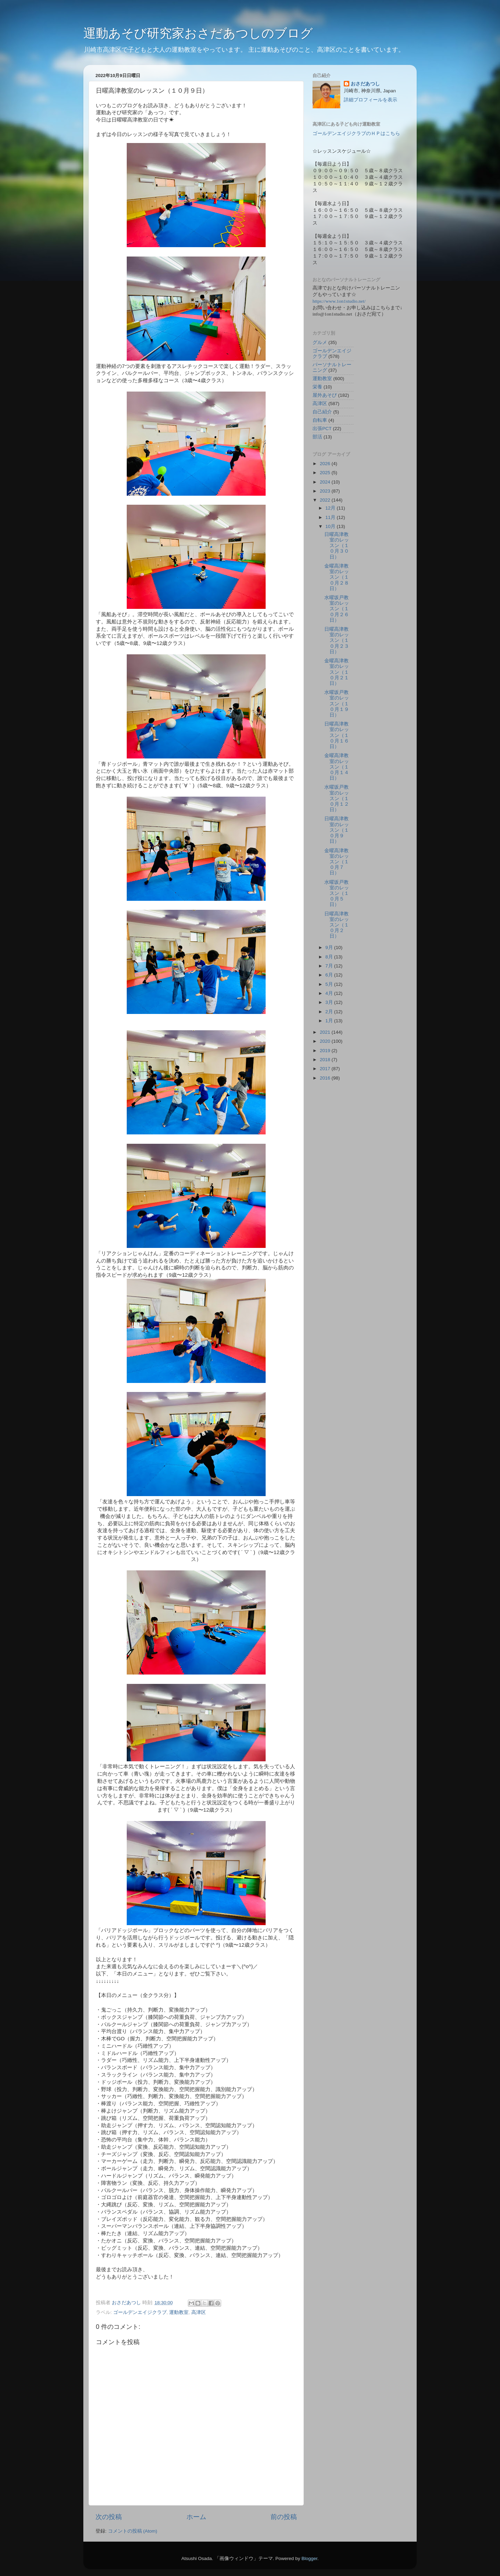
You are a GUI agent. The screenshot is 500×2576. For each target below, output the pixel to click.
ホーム (196, 2516)
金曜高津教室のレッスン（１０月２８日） (336, 577)
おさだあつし (365, 83)
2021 (326, 1032)
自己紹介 (322, 411)
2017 (326, 1068)
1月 (329, 1020)
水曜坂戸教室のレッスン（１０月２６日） (336, 609)
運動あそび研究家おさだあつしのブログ (198, 33)
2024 (326, 482)
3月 (329, 1002)
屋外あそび (324, 395)
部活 (317, 436)
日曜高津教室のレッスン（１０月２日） (336, 925)
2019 (326, 1050)
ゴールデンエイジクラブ (140, 2312)
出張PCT (322, 428)
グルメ (319, 342)
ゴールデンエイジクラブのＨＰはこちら (356, 133)
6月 (329, 974)
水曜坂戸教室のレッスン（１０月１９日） (336, 704)
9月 (329, 947)
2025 (326, 472)
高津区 (198, 2312)
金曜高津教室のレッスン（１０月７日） (336, 862)
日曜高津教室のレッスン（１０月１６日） (336, 735)
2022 (326, 500)
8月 (329, 956)
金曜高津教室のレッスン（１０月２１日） (336, 672)
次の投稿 (108, 2516)
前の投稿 (283, 2516)
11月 (331, 517)
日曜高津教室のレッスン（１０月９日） (336, 830)
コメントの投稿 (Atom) (132, 2531)
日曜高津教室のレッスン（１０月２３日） (336, 640)
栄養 (317, 386)
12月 (331, 508)
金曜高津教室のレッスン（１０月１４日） (336, 767)
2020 (326, 1041)
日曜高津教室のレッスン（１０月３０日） (336, 546)
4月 (329, 993)
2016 (326, 1078)
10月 (331, 526)
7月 (329, 965)
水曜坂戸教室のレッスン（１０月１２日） (336, 798)
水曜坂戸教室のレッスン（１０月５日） (336, 893)
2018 (326, 1059)
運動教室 (179, 2312)
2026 (326, 463)
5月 (329, 984)
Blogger (309, 2558)
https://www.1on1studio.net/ (339, 301)
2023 (326, 491)
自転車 (319, 420)
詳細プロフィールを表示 (370, 99)
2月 (329, 1011)
